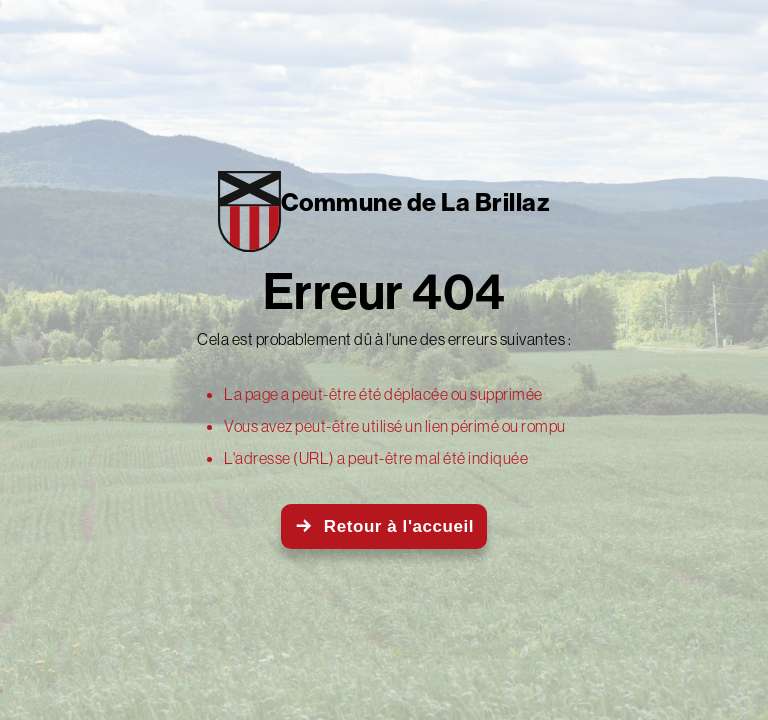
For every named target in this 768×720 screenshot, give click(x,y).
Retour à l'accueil (399, 526)
